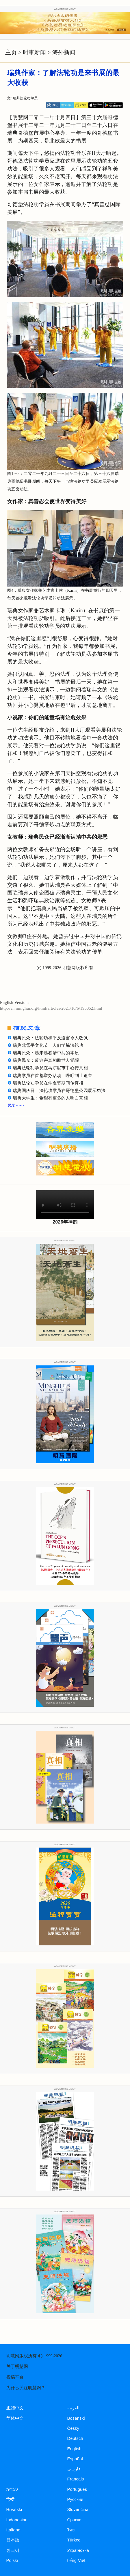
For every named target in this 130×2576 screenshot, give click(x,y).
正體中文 (15, 2408)
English (74, 2448)
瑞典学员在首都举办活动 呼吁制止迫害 (52, 1075)
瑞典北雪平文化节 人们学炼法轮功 (48, 1045)
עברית (12, 2489)
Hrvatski (14, 2509)
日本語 (13, 2540)
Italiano (13, 2530)
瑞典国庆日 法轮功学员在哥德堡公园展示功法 (59, 1090)
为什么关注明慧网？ (25, 2387)
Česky (73, 2428)
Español (75, 2459)
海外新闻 (63, 52)
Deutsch (75, 2438)
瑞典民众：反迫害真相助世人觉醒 (46, 1060)
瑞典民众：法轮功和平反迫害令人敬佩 (50, 1038)
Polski (12, 2560)
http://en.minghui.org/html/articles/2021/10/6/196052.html (51, 1008)
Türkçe (74, 2540)
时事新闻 (34, 52)
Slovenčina (78, 2509)
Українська (78, 2550)
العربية (73, 2408)
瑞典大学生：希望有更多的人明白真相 (50, 1098)
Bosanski (76, 2418)
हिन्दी (10, 2499)
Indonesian (17, 2520)
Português (77, 2489)
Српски (74, 2520)
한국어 (13, 2550)
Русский (75, 2499)
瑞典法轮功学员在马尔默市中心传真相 (50, 1068)
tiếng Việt (76, 2560)
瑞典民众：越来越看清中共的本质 (46, 1053)
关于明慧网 (17, 2366)
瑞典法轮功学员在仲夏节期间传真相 (48, 1083)
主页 (11, 52)
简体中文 (15, 2418)
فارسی (74, 2469)
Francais (75, 2479)
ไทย (71, 2530)
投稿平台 (15, 2377)
